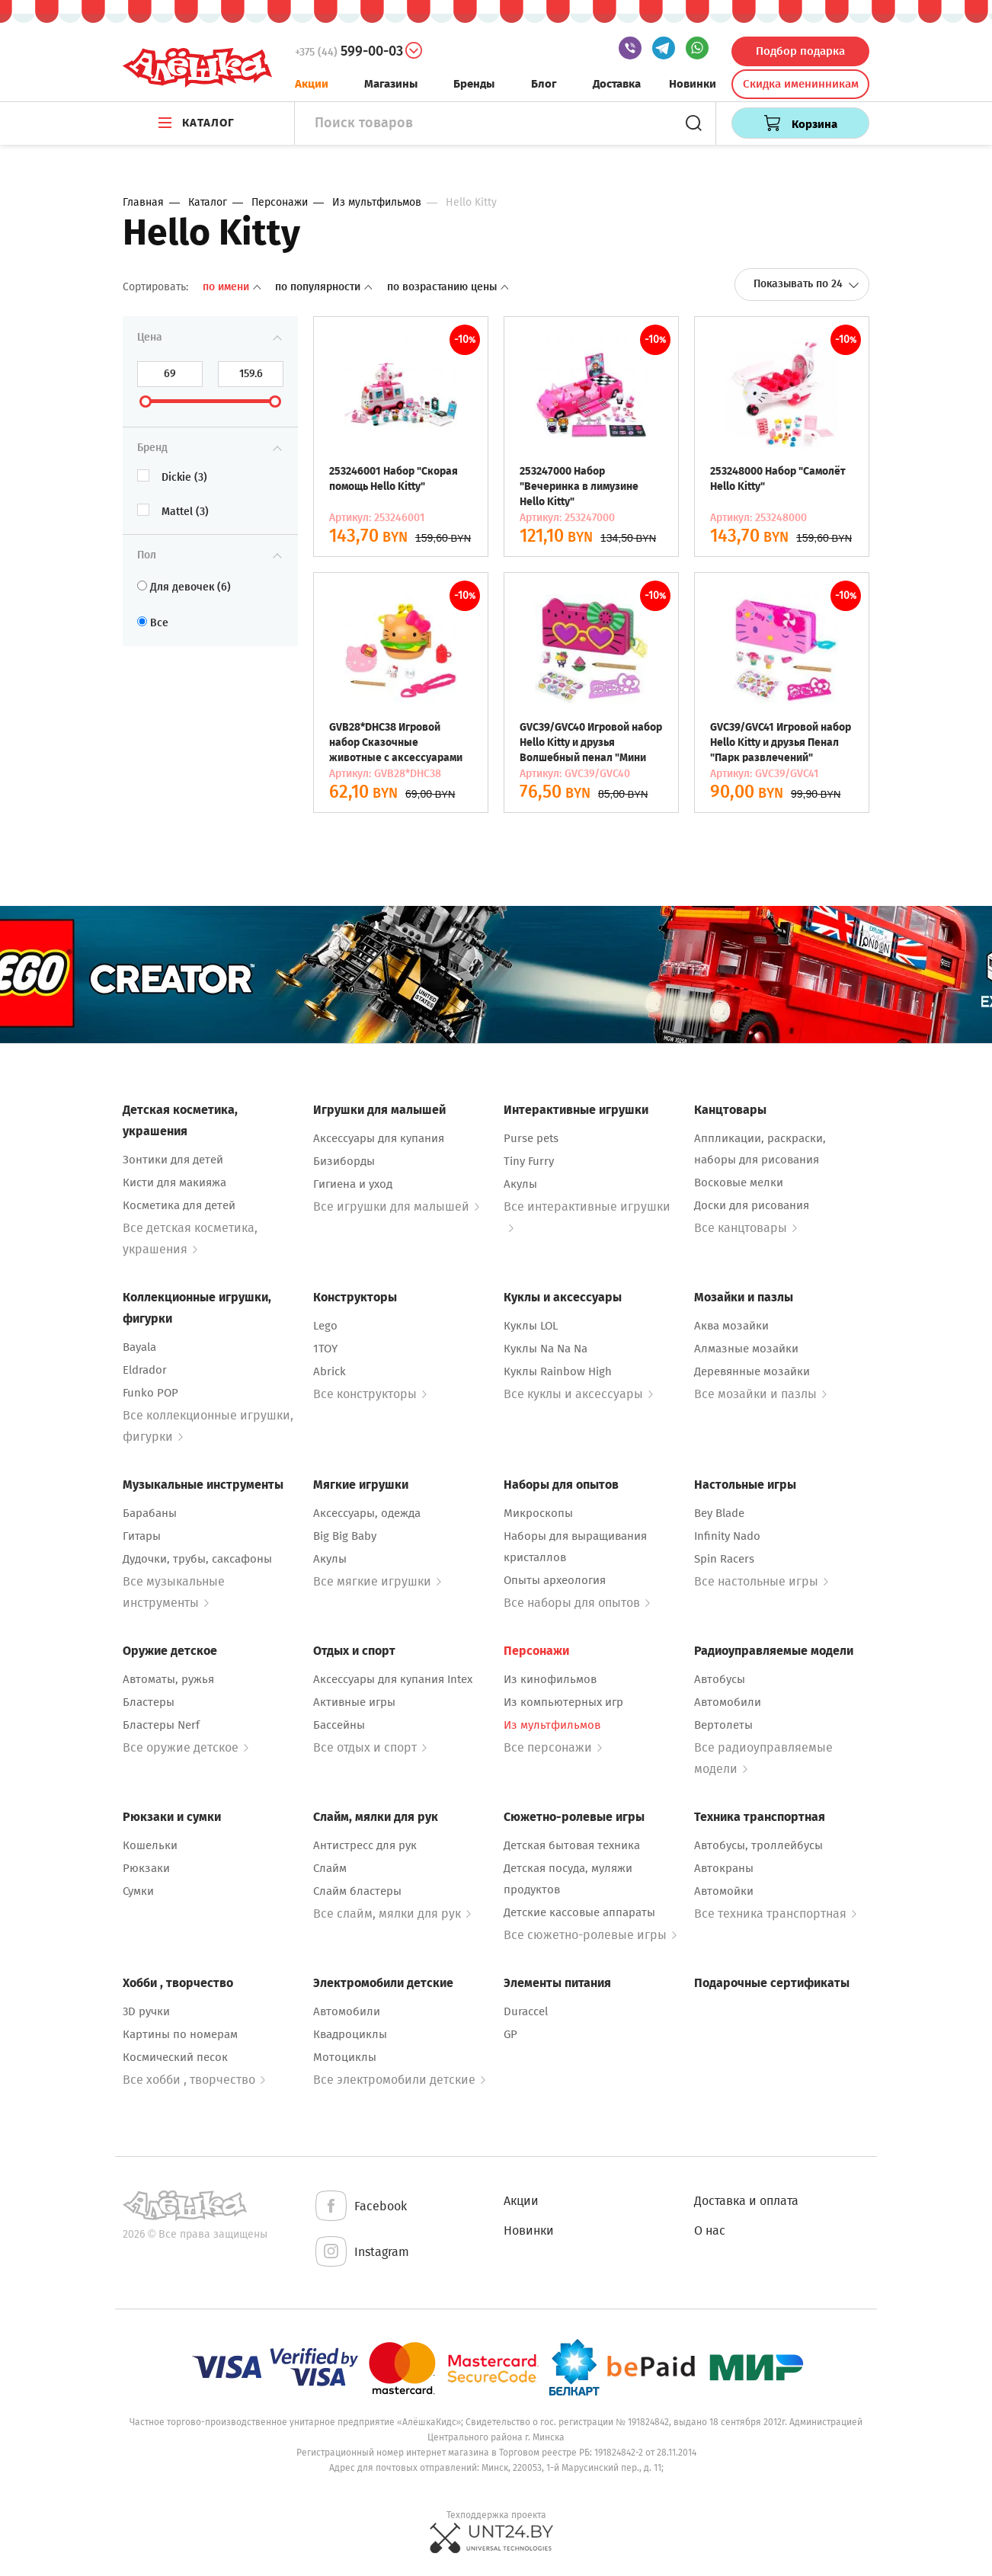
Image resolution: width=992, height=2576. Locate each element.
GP (510, 2034)
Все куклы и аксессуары (578, 1394)
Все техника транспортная (775, 1913)
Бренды (473, 84)
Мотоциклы (344, 2057)
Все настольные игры (761, 1581)
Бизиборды (344, 1161)
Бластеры (148, 1702)
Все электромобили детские (399, 2079)
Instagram (361, 2252)
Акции (311, 84)
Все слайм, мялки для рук (392, 1913)
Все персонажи (553, 1747)
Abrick (329, 1371)
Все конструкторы (370, 1394)
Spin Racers (724, 1559)
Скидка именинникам (801, 84)
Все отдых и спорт (370, 1747)
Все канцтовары (745, 1228)
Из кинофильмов (550, 1679)
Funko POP (150, 1393)
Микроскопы (538, 1513)
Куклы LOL (531, 1326)
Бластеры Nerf (161, 1725)
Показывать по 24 (806, 283)
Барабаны (150, 1513)
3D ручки (146, 2011)
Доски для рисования (751, 1205)
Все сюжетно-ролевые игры (590, 1935)
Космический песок (175, 2057)
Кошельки (150, 1845)
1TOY (325, 1348)
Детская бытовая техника (572, 1845)
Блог (544, 84)
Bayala (139, 1347)
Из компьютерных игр (563, 1702)
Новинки (692, 84)
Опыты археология (555, 1580)
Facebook (360, 2206)
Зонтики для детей (173, 1159)
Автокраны (724, 1868)
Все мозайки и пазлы (760, 1394)
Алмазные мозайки (746, 1348)
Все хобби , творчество (194, 2079)
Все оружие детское (185, 1747)
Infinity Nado (727, 1536)
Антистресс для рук (365, 1845)
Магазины (391, 84)
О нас (709, 2230)
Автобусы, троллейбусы (758, 1845)
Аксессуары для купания (378, 1138)
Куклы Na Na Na (545, 1348)
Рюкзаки (146, 1868)
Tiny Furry (529, 1161)
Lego (325, 1326)
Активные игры (354, 1702)
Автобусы (719, 1679)
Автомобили (727, 1702)
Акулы (520, 1184)
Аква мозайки (731, 1326)
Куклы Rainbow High (558, 1371)
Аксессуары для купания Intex (392, 1679)
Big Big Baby (344, 1536)
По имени (233, 286)
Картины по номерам (180, 2034)
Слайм (330, 1868)
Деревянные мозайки (752, 1371)
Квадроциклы (350, 2034)
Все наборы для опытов (577, 1602)
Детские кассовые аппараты (579, 1912)
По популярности (325, 286)
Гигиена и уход (352, 1184)
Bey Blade (719, 1513)
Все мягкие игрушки (377, 1581)
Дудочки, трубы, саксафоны (197, 1559)
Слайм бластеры (357, 1891)
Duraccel (526, 2011)
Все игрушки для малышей (396, 1206)
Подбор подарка (800, 51)
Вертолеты (723, 1725)
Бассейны (339, 1725)
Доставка (617, 84)
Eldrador (145, 1370)
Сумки (138, 1891)
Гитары (142, 1536)
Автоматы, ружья (168, 1679)
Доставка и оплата (746, 2201)
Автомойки (724, 1891)
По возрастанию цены (447, 286)
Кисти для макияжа (174, 1182)
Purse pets (531, 1138)
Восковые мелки (738, 1182)
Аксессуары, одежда (367, 1513)
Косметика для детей (179, 1205)
